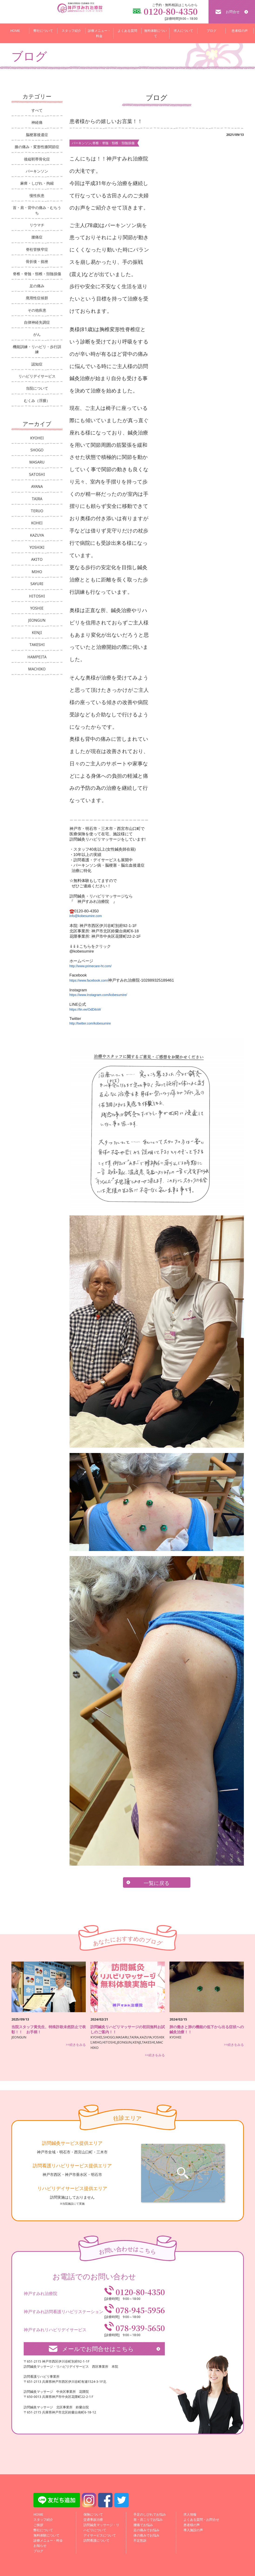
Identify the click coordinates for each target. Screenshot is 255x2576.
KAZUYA (37, 535)
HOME (15, 30)
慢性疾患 (37, 195)
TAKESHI (37, 644)
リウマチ (37, 225)
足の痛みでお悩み (146, 2530)
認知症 (37, 364)
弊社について (43, 30)
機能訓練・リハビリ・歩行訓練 (37, 349)
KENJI (37, 632)
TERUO (37, 510)
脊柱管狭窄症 (37, 249)
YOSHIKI (37, 547)
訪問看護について (96, 2540)
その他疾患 (37, 310)
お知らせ (39, 2545)
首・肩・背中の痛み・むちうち (37, 210)
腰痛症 (37, 237)
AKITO (37, 559)
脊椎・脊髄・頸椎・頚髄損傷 (37, 273)
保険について (93, 2514)
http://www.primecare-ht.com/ (91, 966)
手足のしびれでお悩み (149, 2514)
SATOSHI (37, 474)
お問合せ (233, 11)
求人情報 (189, 2514)
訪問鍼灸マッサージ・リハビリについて (101, 2527)
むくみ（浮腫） (37, 400)
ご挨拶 (38, 2525)
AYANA (37, 486)
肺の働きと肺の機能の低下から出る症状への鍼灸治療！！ (206, 2029)
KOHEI (37, 523)
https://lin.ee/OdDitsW (85, 1009)
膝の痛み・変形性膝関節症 (37, 146)
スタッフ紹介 (71, 30)
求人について (183, 30)
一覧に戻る (157, 1882)
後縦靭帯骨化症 (37, 159)
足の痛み (37, 285)
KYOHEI (37, 438)
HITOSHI (37, 596)
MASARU (37, 462)
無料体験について (155, 33)
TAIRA (37, 498)
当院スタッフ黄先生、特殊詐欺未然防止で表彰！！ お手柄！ (48, 2029)
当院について (37, 388)
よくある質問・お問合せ (201, 2519)
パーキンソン (37, 171)
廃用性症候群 (37, 297)
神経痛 (37, 122)
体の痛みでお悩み (146, 2535)
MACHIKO (37, 669)
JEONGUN (37, 620)
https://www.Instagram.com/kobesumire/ (98, 995)
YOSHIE (36, 608)
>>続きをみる (76, 2044)
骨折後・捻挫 (37, 261)
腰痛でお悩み (143, 2525)
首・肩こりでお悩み (148, 2519)
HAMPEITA (36, 657)
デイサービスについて (99, 2535)
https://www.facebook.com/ (89, 980)
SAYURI (36, 583)
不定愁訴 (139, 2540)
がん (37, 334)
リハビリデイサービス (37, 376)
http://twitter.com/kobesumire (90, 1023)
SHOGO (36, 450)
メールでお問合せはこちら (98, 2349)
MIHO (37, 571)
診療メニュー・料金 (99, 33)
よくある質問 (127, 30)
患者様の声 (240, 30)
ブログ (211, 30)
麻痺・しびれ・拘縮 (37, 183)
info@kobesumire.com (86, 916)
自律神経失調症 (37, 322)
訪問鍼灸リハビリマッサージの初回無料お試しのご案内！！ (127, 2029)
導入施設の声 (193, 2530)
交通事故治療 (93, 2519)
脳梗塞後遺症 (37, 134)
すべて (37, 110)
